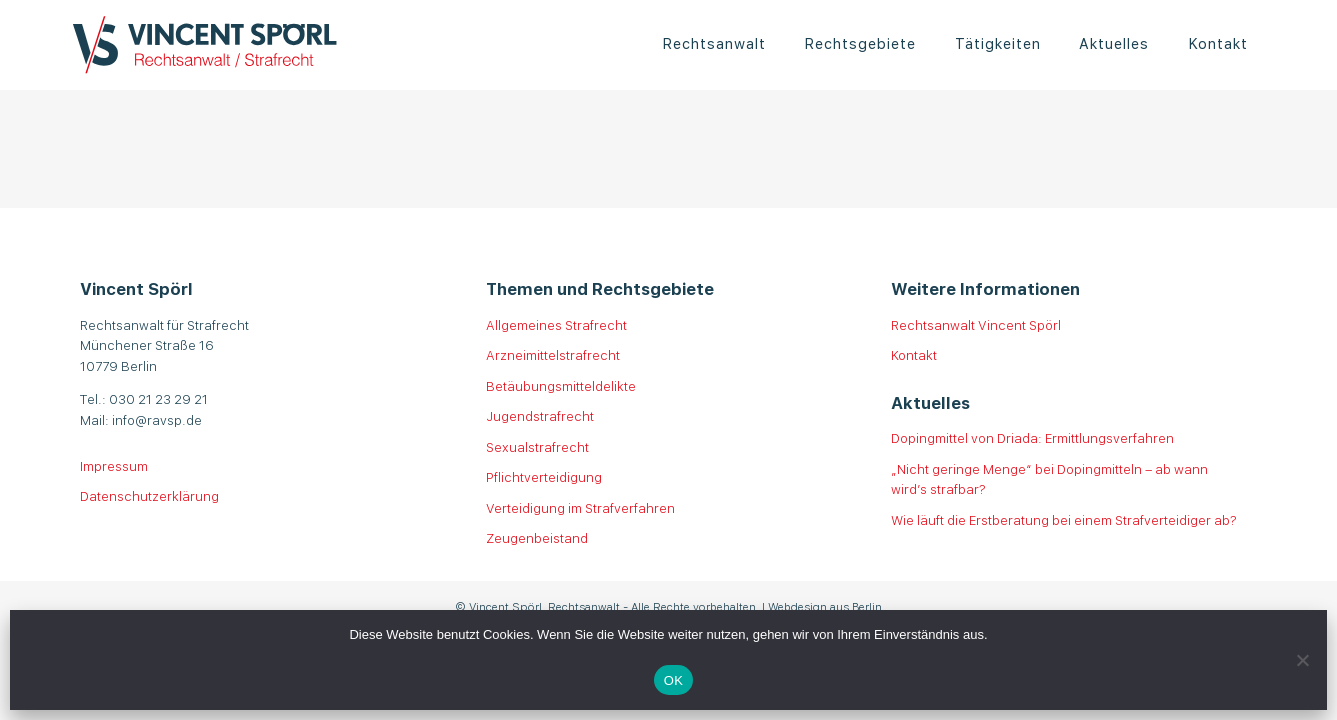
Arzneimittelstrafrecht (553, 354)
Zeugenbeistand (537, 537)
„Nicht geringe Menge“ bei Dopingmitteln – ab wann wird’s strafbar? (1049, 478)
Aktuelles (1114, 42)
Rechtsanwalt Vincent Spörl (976, 324)
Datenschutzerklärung (149, 495)
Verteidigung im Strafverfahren (580, 507)
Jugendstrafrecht (540, 415)
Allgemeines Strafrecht (556, 324)
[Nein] (1302, 660)
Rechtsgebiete (860, 42)
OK (673, 680)
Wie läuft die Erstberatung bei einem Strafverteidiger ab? (1064, 519)
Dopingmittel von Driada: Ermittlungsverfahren (1032, 437)
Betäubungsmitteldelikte (561, 385)
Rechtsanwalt (714, 42)
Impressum (114, 465)
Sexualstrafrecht (537, 446)
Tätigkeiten (998, 42)
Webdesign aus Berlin (825, 606)
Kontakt (1218, 42)
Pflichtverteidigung (544, 476)
